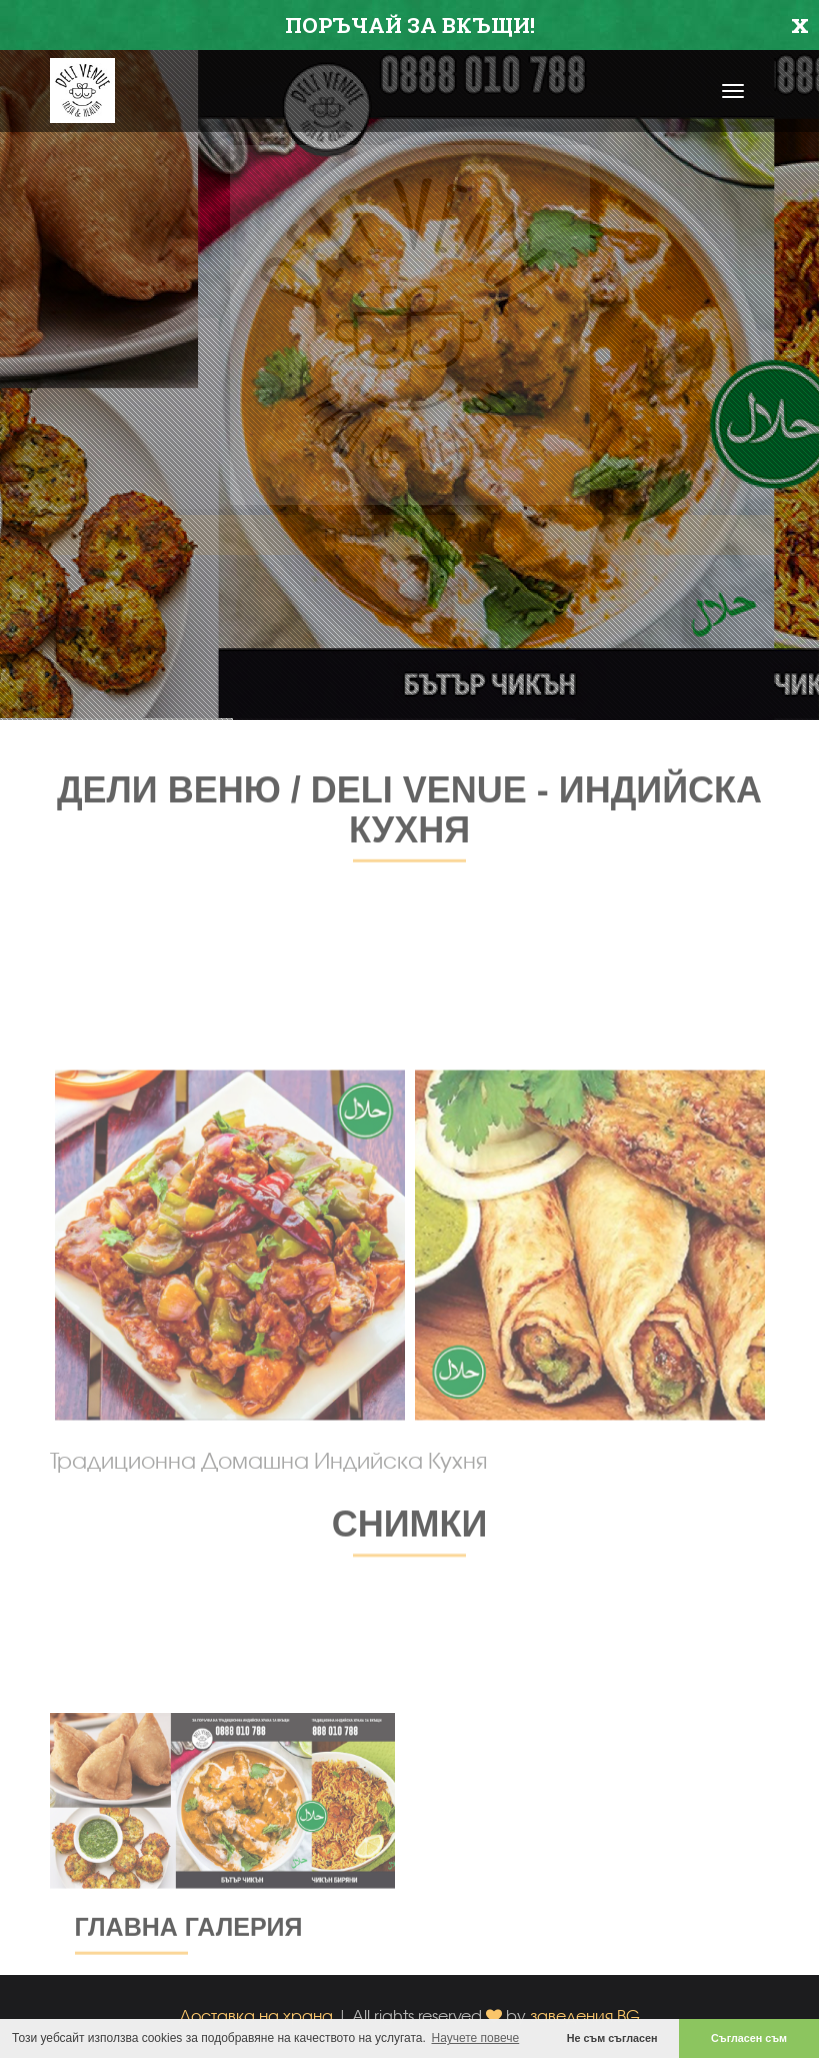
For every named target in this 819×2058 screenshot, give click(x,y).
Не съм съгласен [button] (612, 2038)
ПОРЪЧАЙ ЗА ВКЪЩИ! (410, 25)
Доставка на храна (256, 2015)
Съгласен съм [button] (749, 2038)
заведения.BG (585, 2015)
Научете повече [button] (476, 2038)
